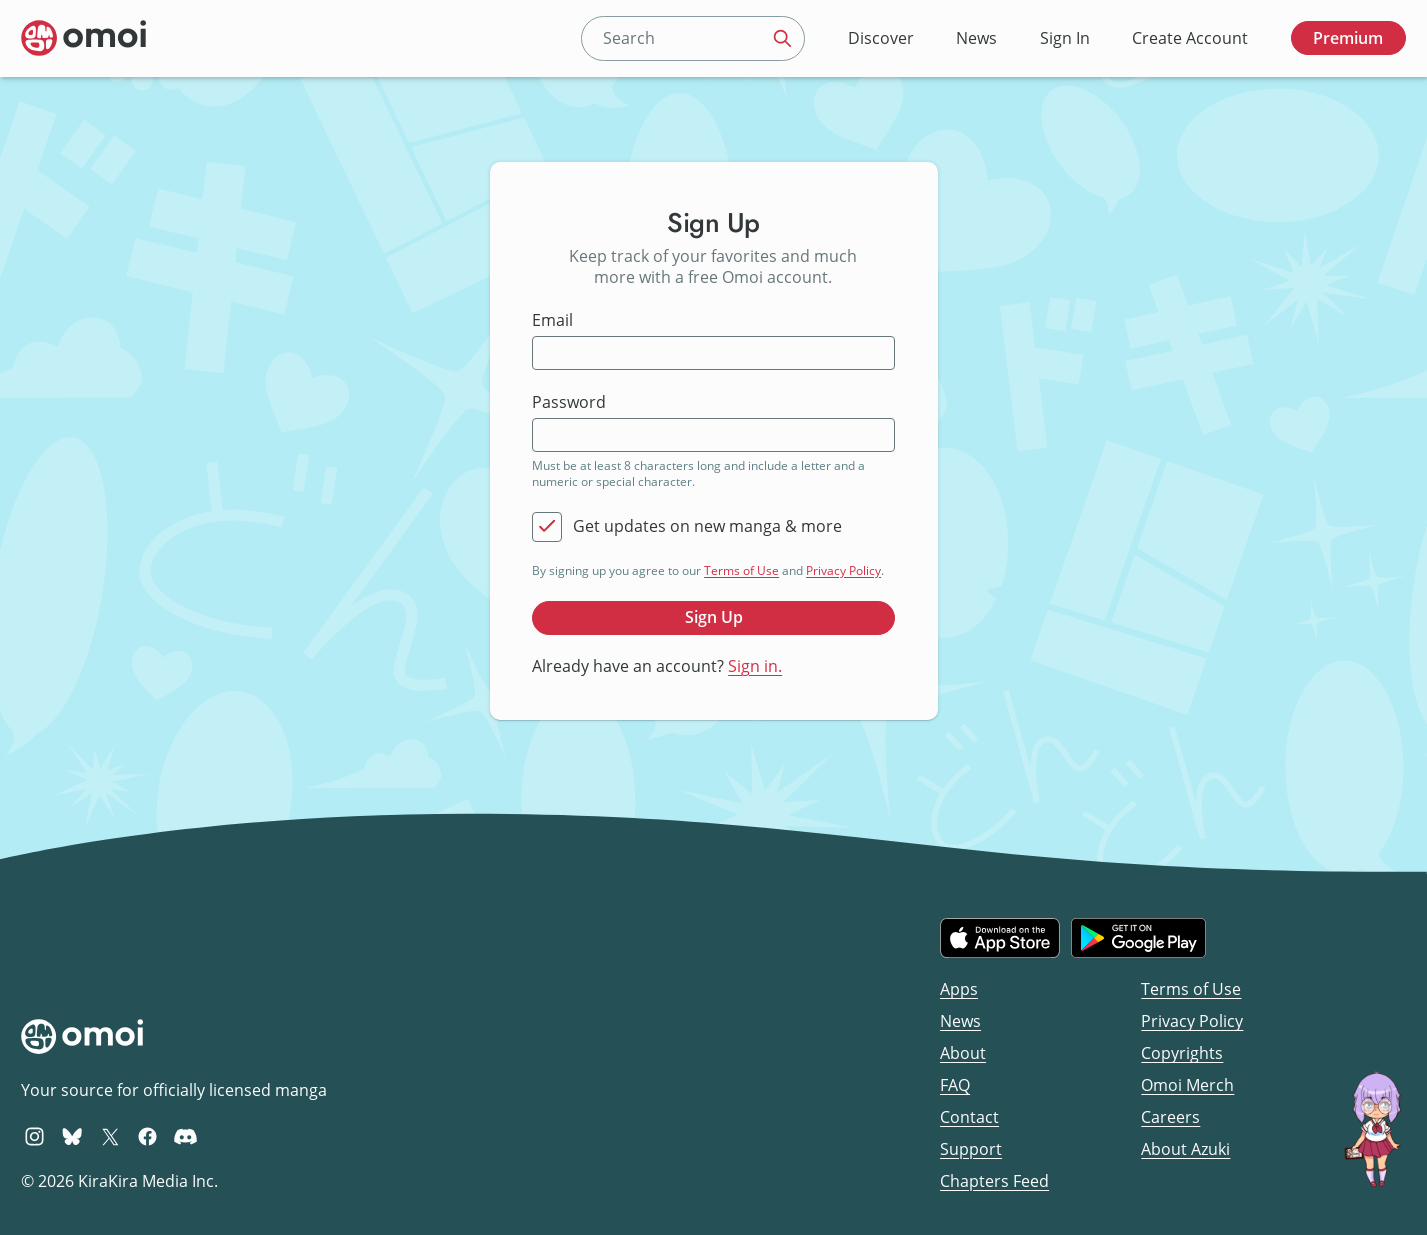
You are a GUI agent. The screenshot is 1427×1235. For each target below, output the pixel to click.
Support (971, 1149)
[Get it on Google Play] (1138, 938)
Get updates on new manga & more (707, 526)
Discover (881, 38)
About (963, 1053)
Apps (959, 989)
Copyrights (1182, 1053)
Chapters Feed (994, 1181)
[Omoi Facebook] (147, 1136)
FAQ (955, 1085)
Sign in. (755, 666)
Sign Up (714, 617)
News (976, 38)
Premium (1348, 38)
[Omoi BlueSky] (72, 1136)
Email (552, 320)
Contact (969, 1117)
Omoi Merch (1187, 1085)
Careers (1170, 1117)
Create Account (1190, 38)
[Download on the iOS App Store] (1000, 938)
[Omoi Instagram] (34, 1136)
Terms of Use (741, 570)
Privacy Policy (843, 570)
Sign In (1065, 38)
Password (569, 402)
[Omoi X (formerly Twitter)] (110, 1136)
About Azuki (1185, 1149)
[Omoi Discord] (185, 1136)
